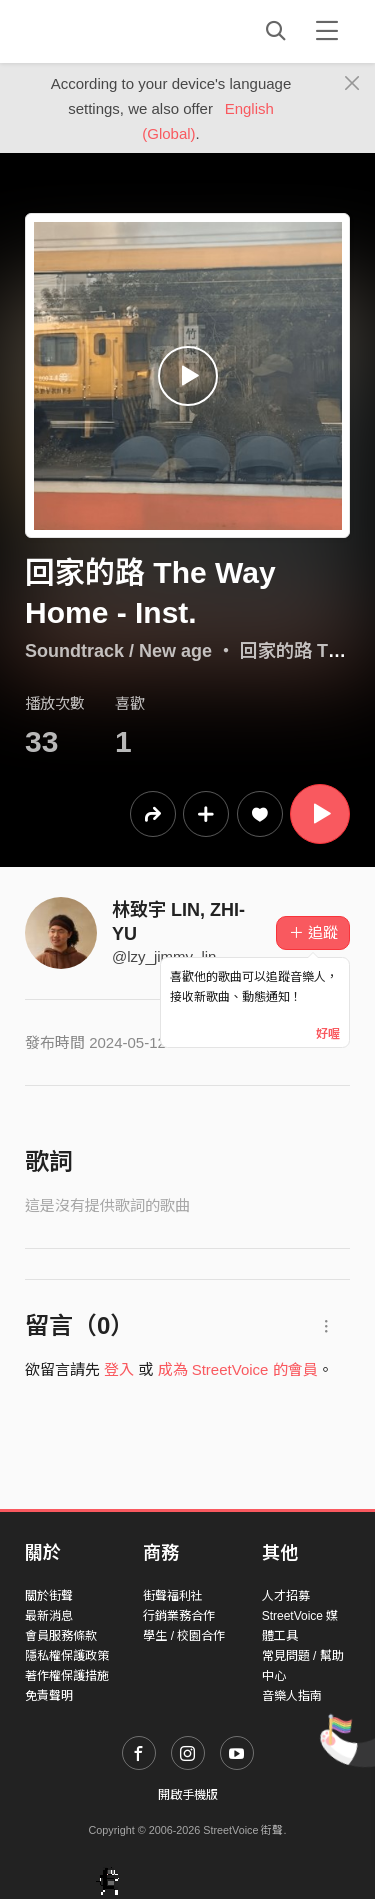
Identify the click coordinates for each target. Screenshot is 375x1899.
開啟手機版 (188, 1795)
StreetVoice (107, 31)
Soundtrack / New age (118, 651)
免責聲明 (49, 1696)
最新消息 (49, 1616)
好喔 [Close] (328, 1034)
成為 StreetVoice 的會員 (238, 1369)
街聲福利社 (173, 1596)
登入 (119, 1369)
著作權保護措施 (67, 1676)
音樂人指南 (292, 1696)
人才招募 (286, 1596)
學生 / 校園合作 (184, 1636)
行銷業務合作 (179, 1616)
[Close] (352, 84)
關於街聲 (49, 1596)
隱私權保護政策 (67, 1656)
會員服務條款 (61, 1636)
